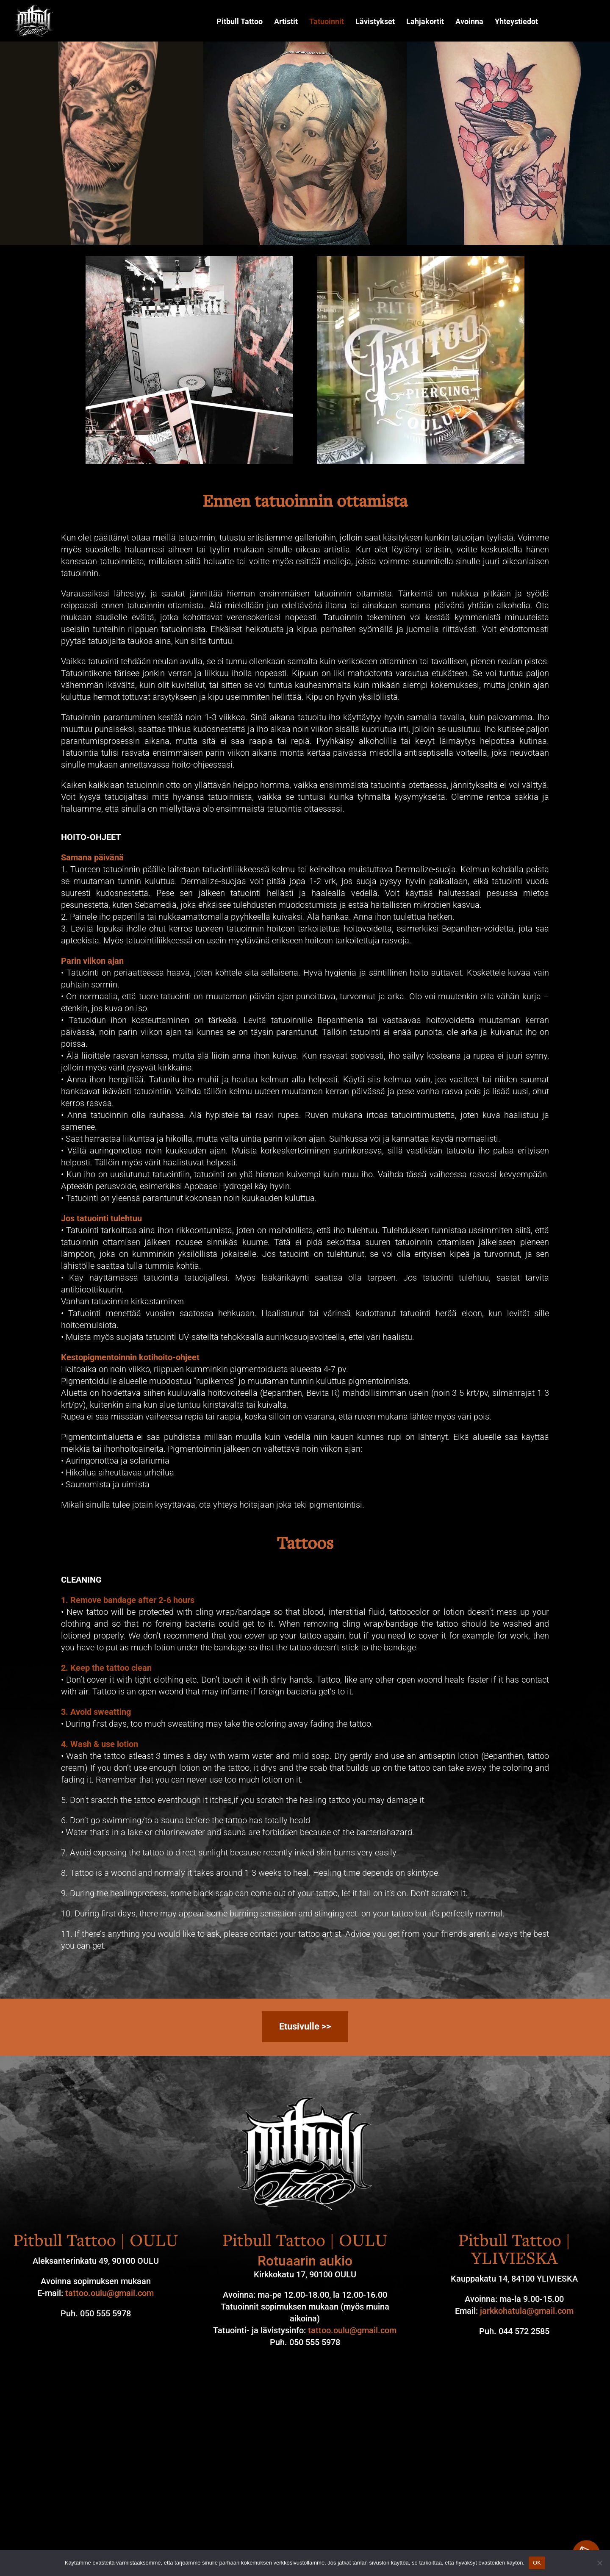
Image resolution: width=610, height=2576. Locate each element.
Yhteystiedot (516, 22)
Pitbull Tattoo (239, 22)
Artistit (286, 22)
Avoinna (469, 22)
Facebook (585, 22)
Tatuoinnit (326, 22)
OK (537, 2562)
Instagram (560, 22)
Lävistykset (375, 22)
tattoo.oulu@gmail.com (109, 2293)
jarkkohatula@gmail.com (527, 2311)
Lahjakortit (425, 22)
